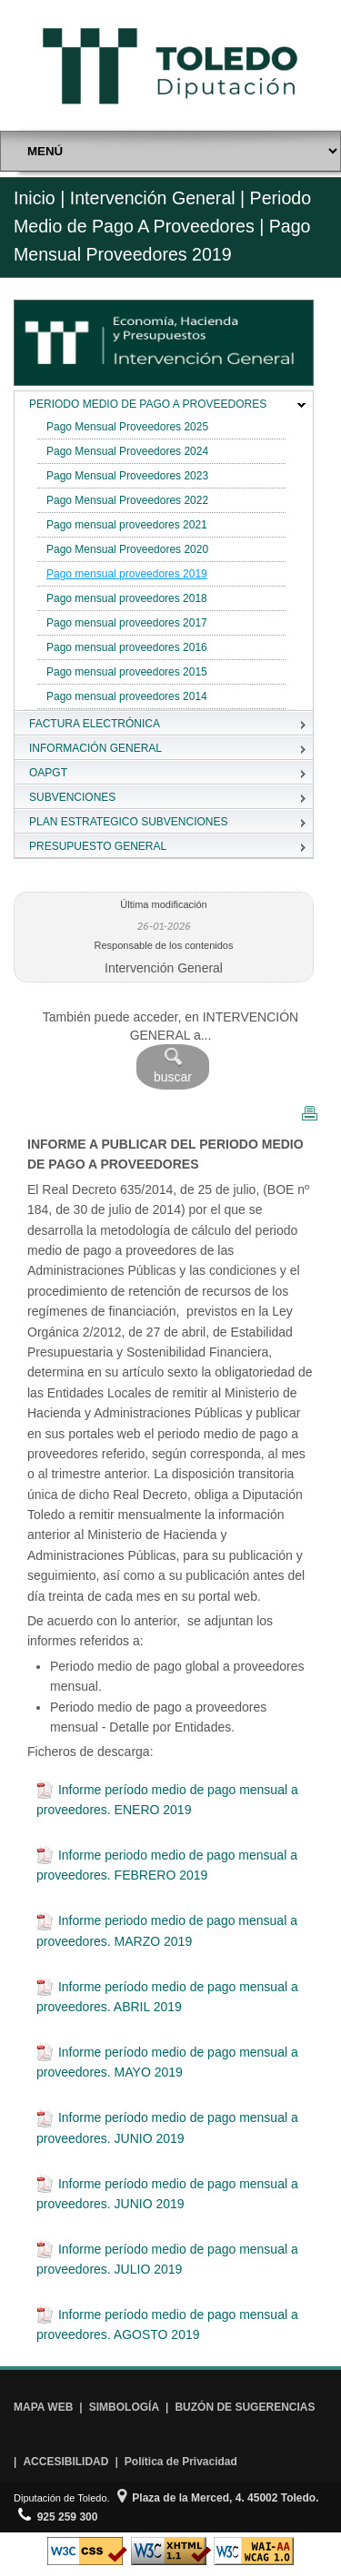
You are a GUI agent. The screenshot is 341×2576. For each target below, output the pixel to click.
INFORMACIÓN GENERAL (95, 748)
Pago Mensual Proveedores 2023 (127, 475)
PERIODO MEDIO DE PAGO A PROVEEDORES (147, 404)
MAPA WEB (43, 2407)
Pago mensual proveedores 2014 (126, 696)
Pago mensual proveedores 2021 (126, 524)
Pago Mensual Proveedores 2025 (127, 426)
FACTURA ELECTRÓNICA (94, 723)
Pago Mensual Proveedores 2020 (127, 549)
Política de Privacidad (181, 2461)
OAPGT (48, 772)
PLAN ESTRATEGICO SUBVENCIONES (128, 821)
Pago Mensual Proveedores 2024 (127, 451)
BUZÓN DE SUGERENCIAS (245, 2407)
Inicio (34, 198)
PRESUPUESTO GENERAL (97, 846)
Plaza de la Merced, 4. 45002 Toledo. (218, 2498)
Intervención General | (157, 198)
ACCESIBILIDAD (65, 2461)
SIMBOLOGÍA (124, 2407)
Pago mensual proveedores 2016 (126, 647)
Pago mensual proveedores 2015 (126, 672)
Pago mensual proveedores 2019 (126, 574)
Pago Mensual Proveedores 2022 (127, 500)
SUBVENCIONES (72, 797)
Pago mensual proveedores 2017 (126, 623)
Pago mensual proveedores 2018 (126, 598)
